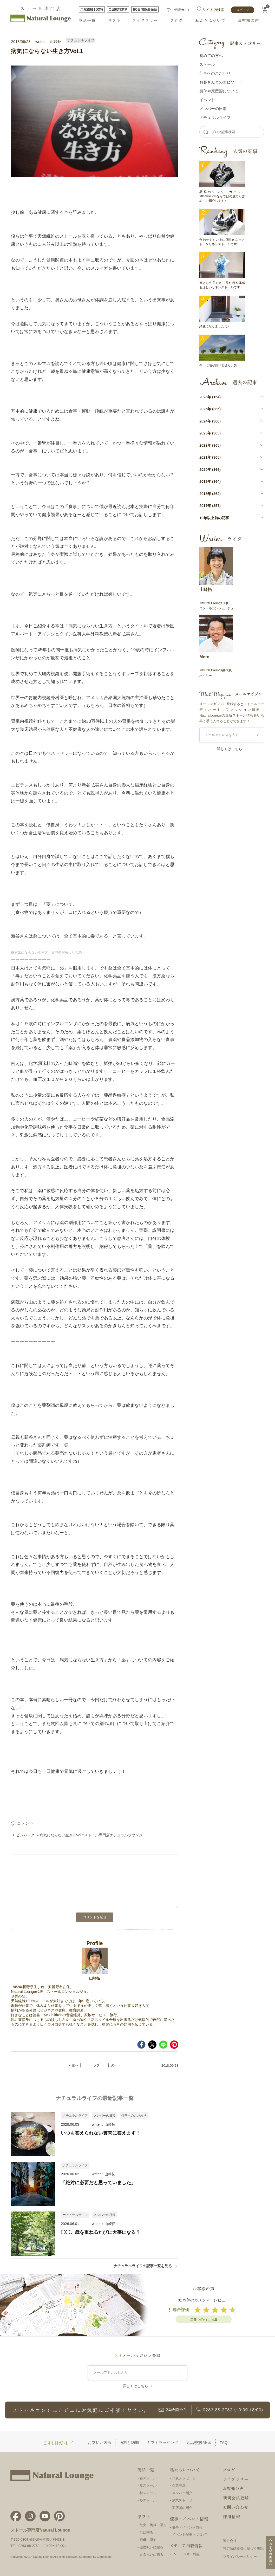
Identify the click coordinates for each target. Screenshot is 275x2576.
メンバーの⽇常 (213, 108)
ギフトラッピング (162, 2442)
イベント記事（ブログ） (190, 2534)
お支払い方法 (99, 2442)
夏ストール (148, 2485)
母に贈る (146, 2532)
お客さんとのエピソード (220, 82)
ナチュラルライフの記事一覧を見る (146, 2266)
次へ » (115, 2065)
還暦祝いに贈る (151, 2547)
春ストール (148, 2478)
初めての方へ (211, 55)
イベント (207, 99)
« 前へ (74, 2065)
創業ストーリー (184, 2500)
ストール (207, 64)
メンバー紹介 (182, 2493)
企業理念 (179, 2485)
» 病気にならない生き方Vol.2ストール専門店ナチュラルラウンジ (89, 1835)
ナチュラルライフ (80, 40)
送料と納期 (129, 2442)
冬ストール (148, 2500)
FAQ (223, 2442)
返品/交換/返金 (199, 2442)
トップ (95, 2065)
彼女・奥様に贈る (153, 2525)
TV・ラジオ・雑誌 (186, 2554)
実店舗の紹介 (182, 2508)
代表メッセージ (184, 2478)
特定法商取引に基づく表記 (243, 2549)
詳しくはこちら (229, 749)
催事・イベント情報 (187, 2527)
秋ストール (148, 2493)
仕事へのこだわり (133, 2115)
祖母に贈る (148, 2540)
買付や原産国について (218, 91)
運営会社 (230, 2541)
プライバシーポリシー (240, 2557)
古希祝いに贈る (151, 2555)
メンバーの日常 (104, 2115)
